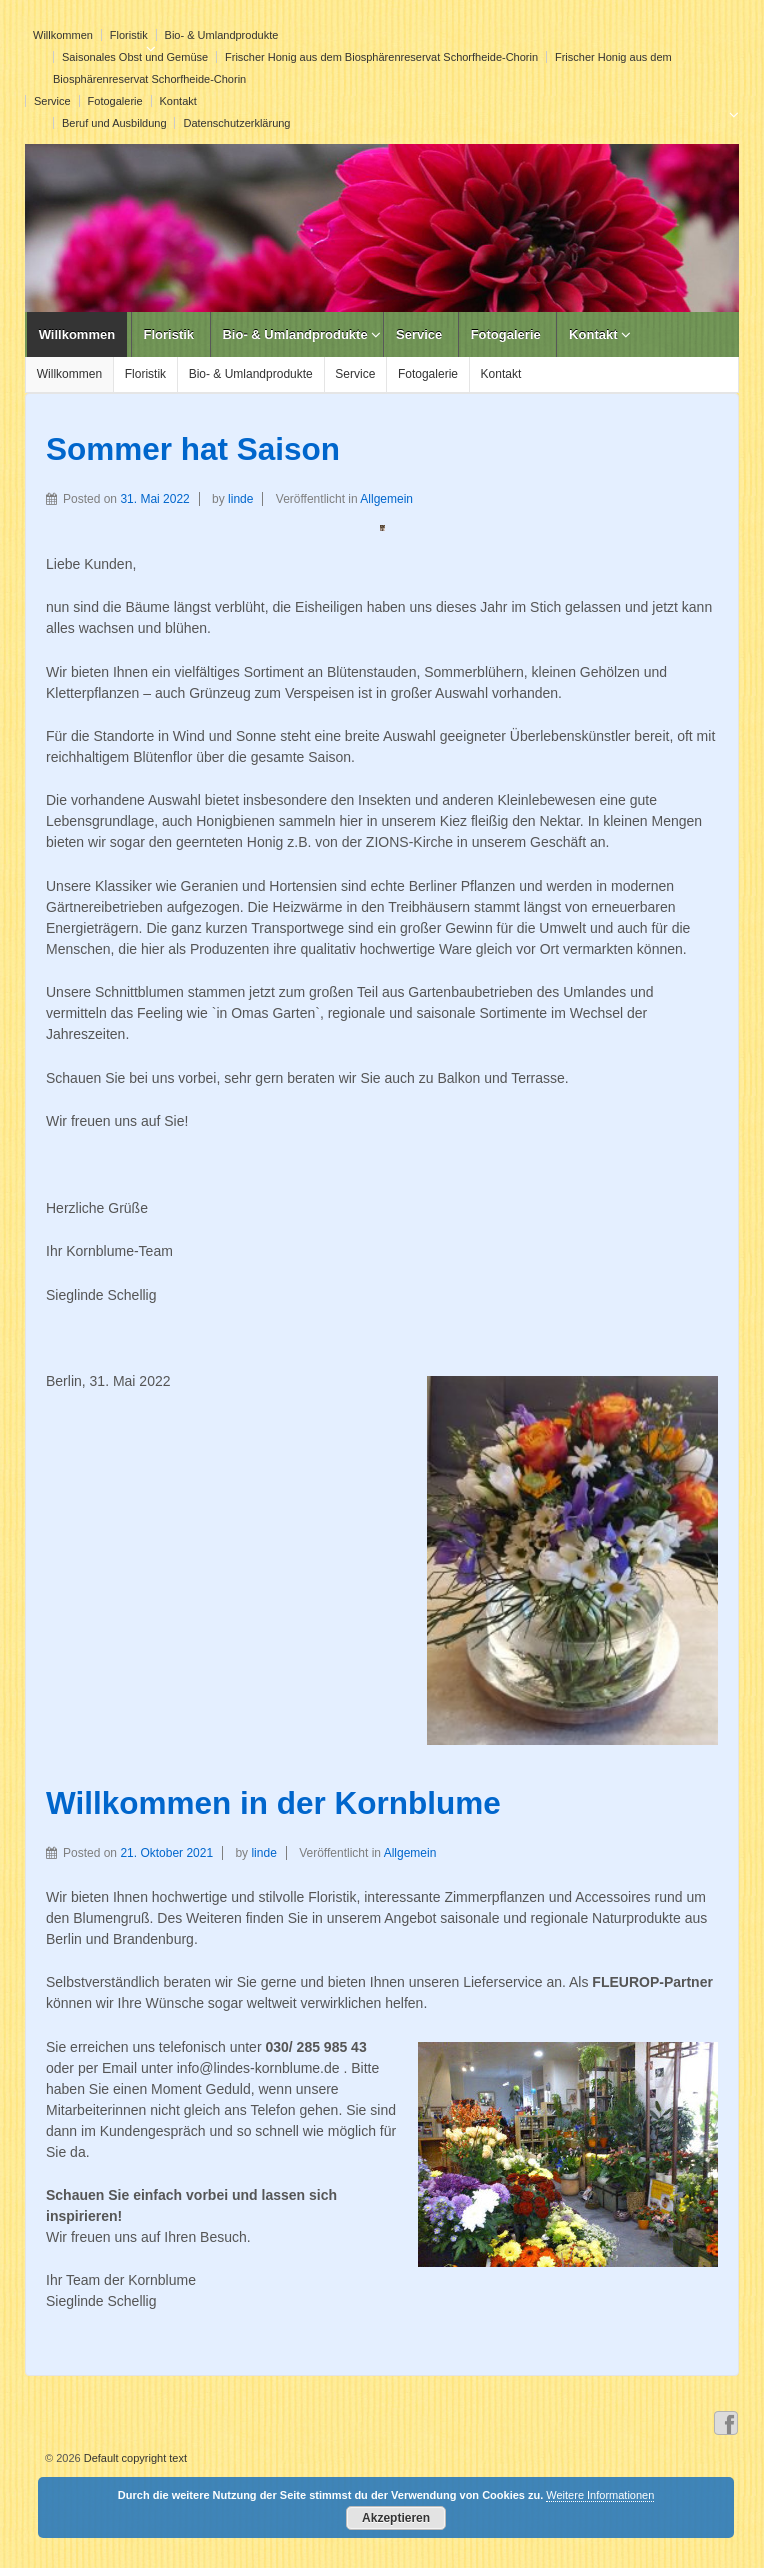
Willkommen (63, 35)
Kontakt (178, 101)
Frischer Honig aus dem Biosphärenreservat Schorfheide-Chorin (381, 57)
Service (52, 101)
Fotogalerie (115, 101)
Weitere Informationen (600, 2495)
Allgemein (386, 499)
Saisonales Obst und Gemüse (135, 57)
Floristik (129, 35)
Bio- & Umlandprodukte (222, 35)
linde (240, 499)
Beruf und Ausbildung (114, 123)
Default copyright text (134, 2458)
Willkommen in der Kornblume (273, 1803)
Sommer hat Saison (193, 449)
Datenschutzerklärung (236, 123)
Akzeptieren (396, 2518)
